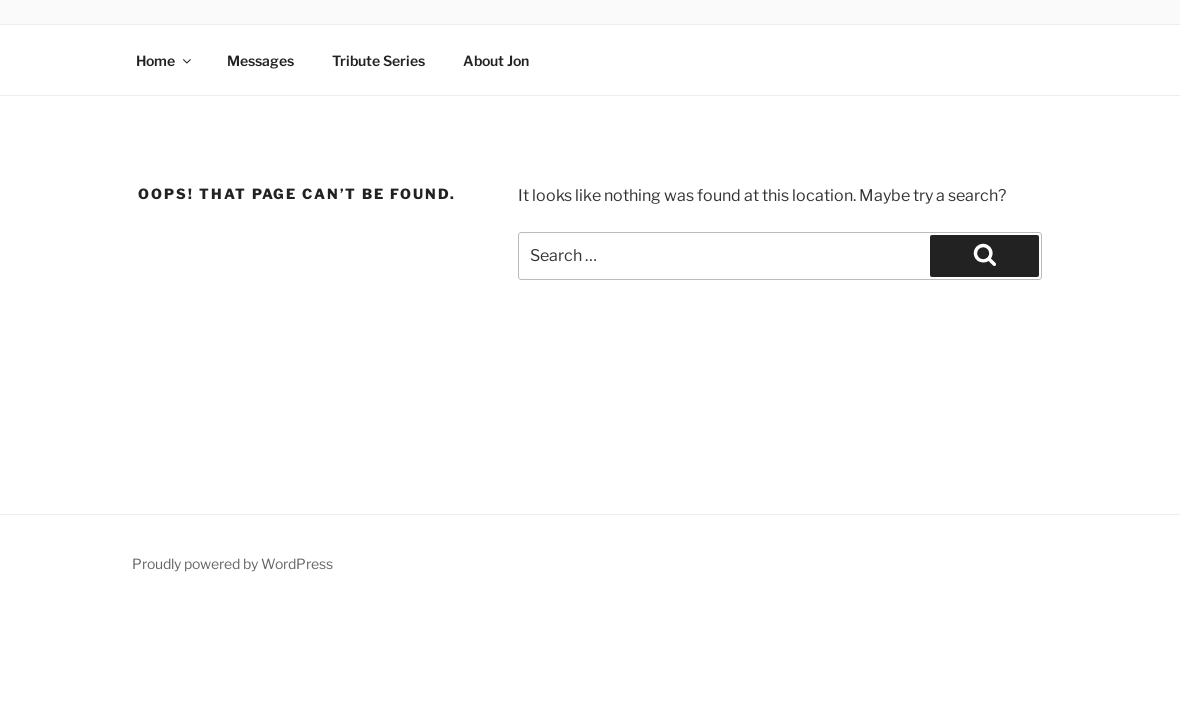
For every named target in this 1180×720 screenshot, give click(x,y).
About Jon (496, 60)
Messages (260, 60)
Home (165, 60)
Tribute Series (378, 60)
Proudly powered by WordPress (232, 563)
